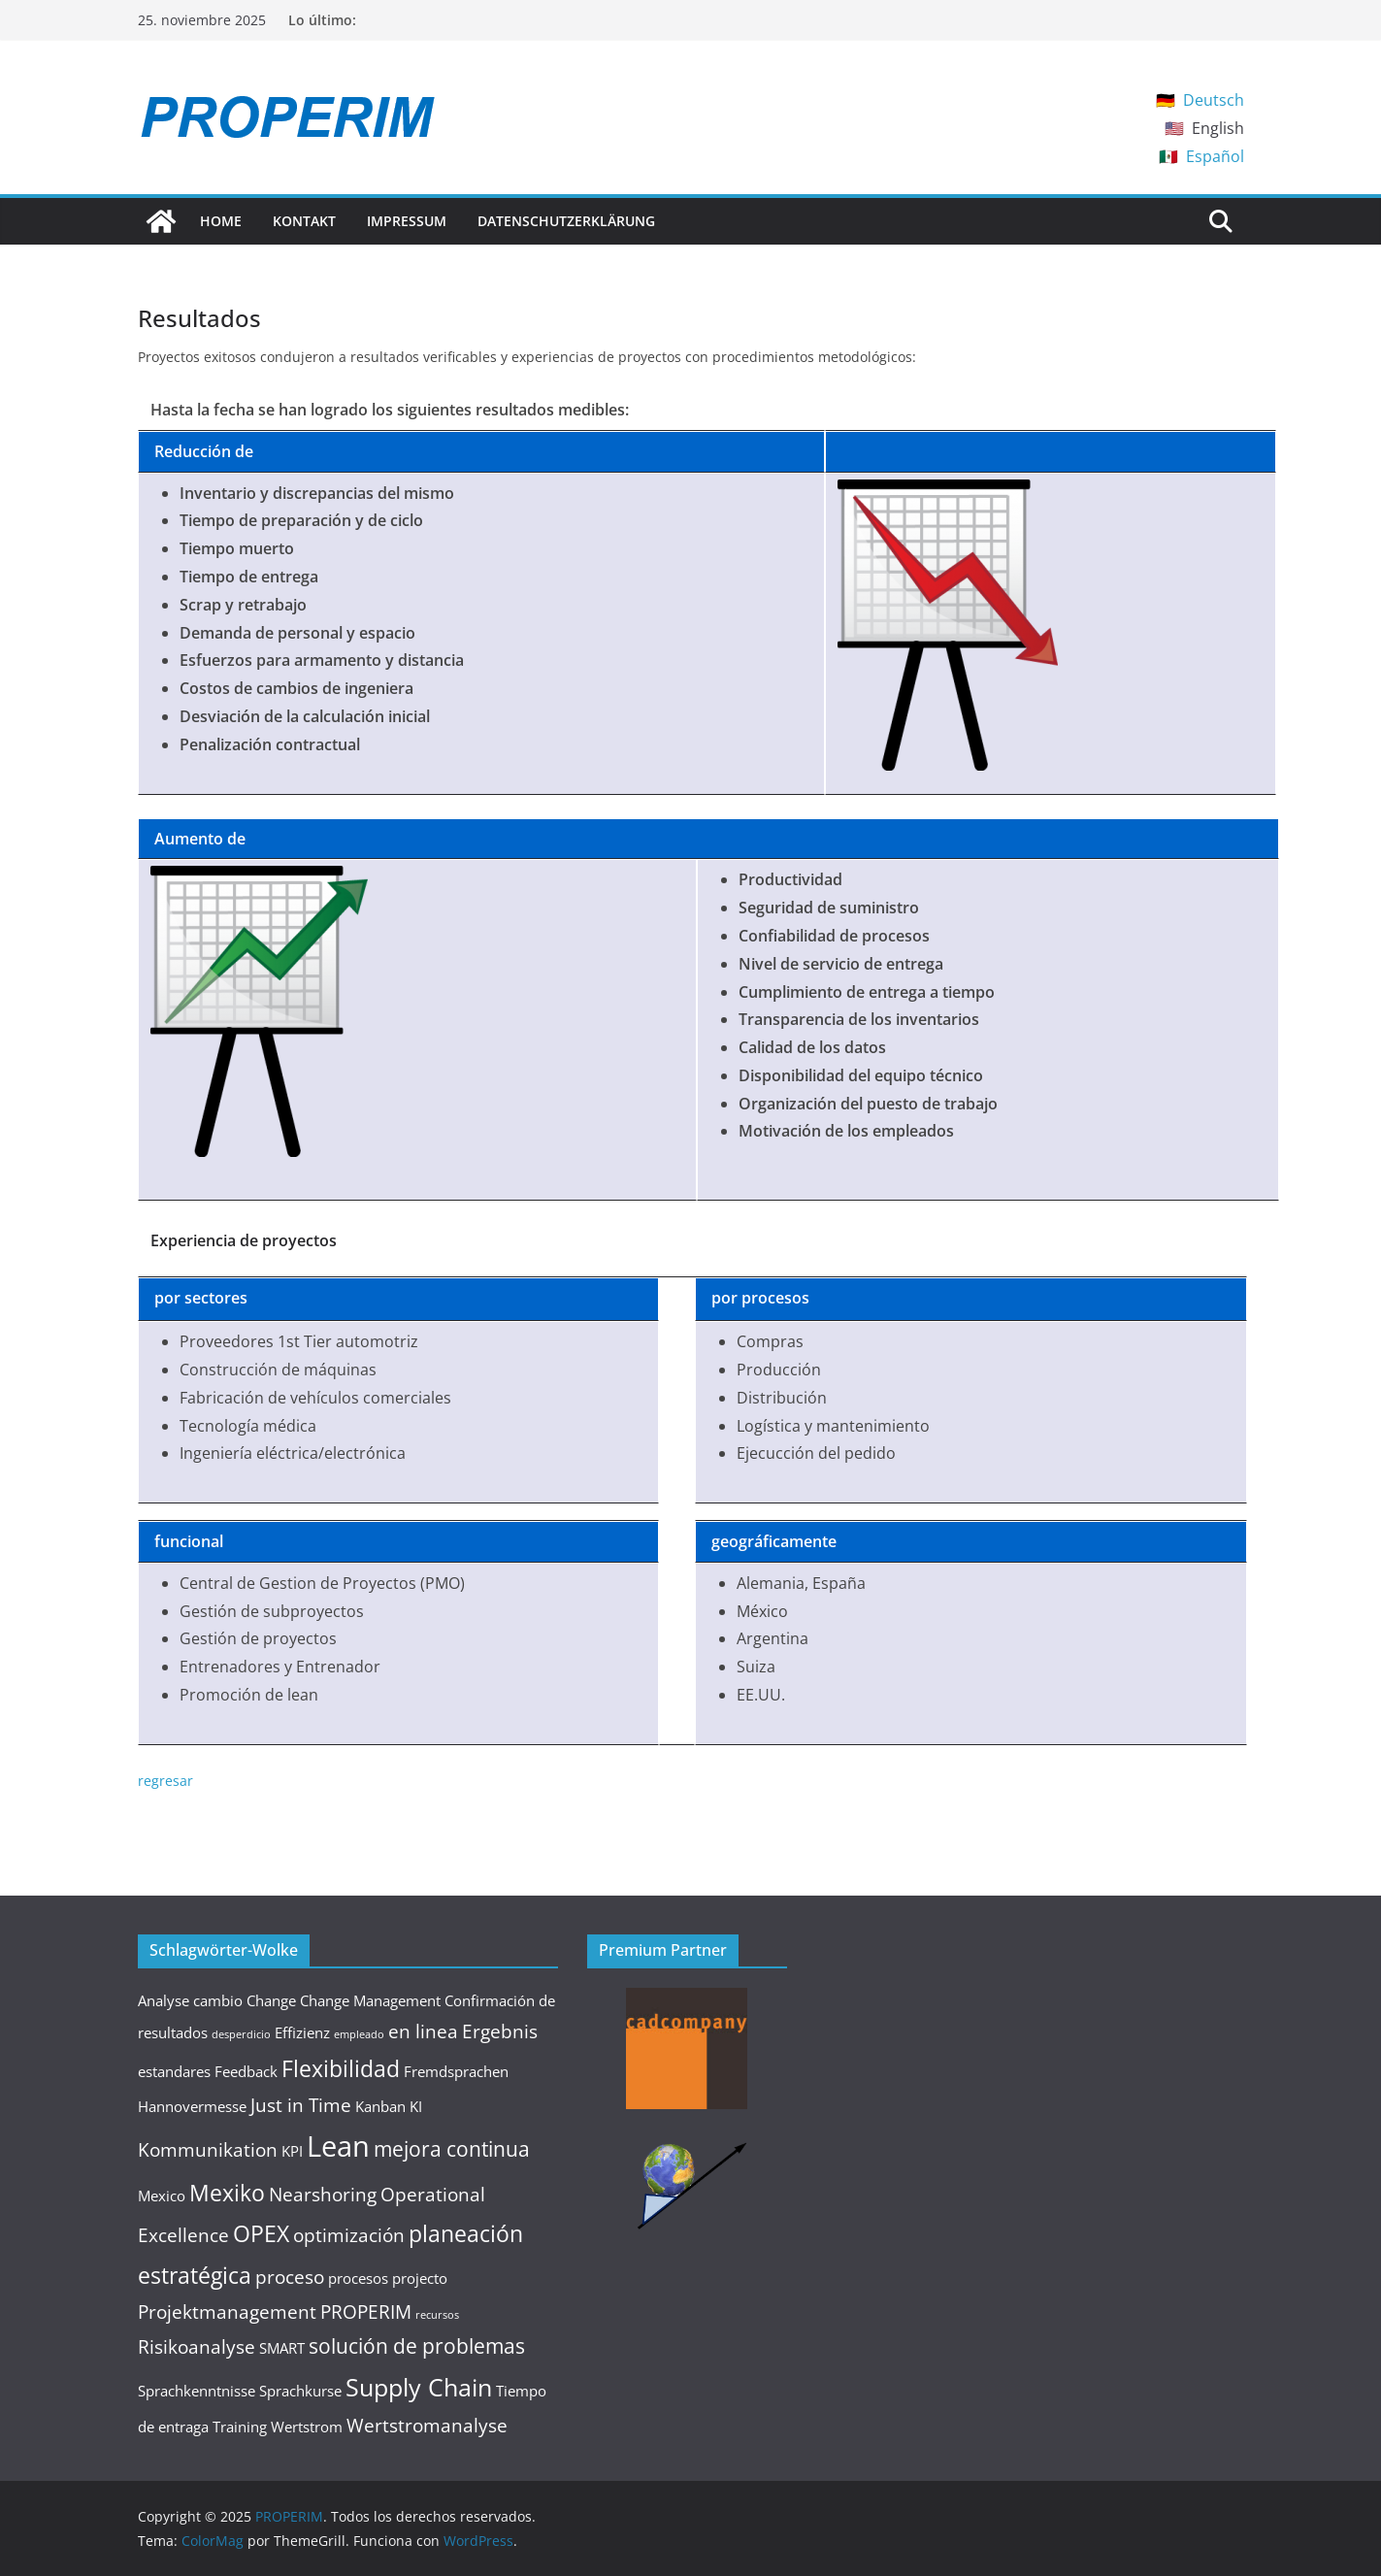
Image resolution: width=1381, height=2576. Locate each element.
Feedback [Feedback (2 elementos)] (246, 2071)
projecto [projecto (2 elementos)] (419, 2278)
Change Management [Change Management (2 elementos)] (370, 2000)
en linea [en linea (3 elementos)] (423, 2031)
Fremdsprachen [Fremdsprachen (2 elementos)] (456, 2071)
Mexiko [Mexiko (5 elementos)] (227, 2192)
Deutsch (1213, 100)
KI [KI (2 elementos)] (416, 2106)
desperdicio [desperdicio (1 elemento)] (241, 2034)
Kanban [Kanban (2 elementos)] (380, 2106)
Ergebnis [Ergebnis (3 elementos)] (500, 2031)
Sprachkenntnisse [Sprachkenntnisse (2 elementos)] (196, 2390)
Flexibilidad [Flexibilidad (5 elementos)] (340, 2068)
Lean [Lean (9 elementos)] (338, 2146)
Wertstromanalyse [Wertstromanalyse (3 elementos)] (427, 2425)
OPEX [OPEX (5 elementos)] (261, 2233)
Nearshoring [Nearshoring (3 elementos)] (323, 2194)
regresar (165, 1780)
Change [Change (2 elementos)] (271, 2000)
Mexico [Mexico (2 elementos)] (161, 2195)
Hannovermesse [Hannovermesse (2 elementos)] (192, 2106)
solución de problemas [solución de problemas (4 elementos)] (417, 2345)
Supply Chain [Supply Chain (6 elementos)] (418, 2386)
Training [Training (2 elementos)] (240, 2426)
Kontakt (304, 221)
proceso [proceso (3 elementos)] (289, 2276)
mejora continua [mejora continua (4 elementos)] (452, 2148)
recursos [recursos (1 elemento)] (437, 2315)
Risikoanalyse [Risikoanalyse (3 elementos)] (196, 2346)
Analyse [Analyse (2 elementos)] (163, 2000)
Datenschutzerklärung (566, 221)
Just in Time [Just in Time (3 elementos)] (300, 2105)
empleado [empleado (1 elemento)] (359, 2034)
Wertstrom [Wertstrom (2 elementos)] (307, 2426)
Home (221, 221)
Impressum (406, 221)
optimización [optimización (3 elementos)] (349, 2235)
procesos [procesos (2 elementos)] (358, 2278)
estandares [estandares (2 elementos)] (174, 2071)
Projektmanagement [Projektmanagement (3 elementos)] (227, 2311)
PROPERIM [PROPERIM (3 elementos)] (365, 2311)
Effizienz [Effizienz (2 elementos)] (302, 2032)
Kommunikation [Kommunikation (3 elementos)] (208, 2149)
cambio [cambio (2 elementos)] (218, 2000)
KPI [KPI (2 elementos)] (292, 2151)
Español (1215, 156)
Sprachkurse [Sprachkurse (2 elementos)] (300, 2390)
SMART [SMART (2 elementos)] (282, 2348)
